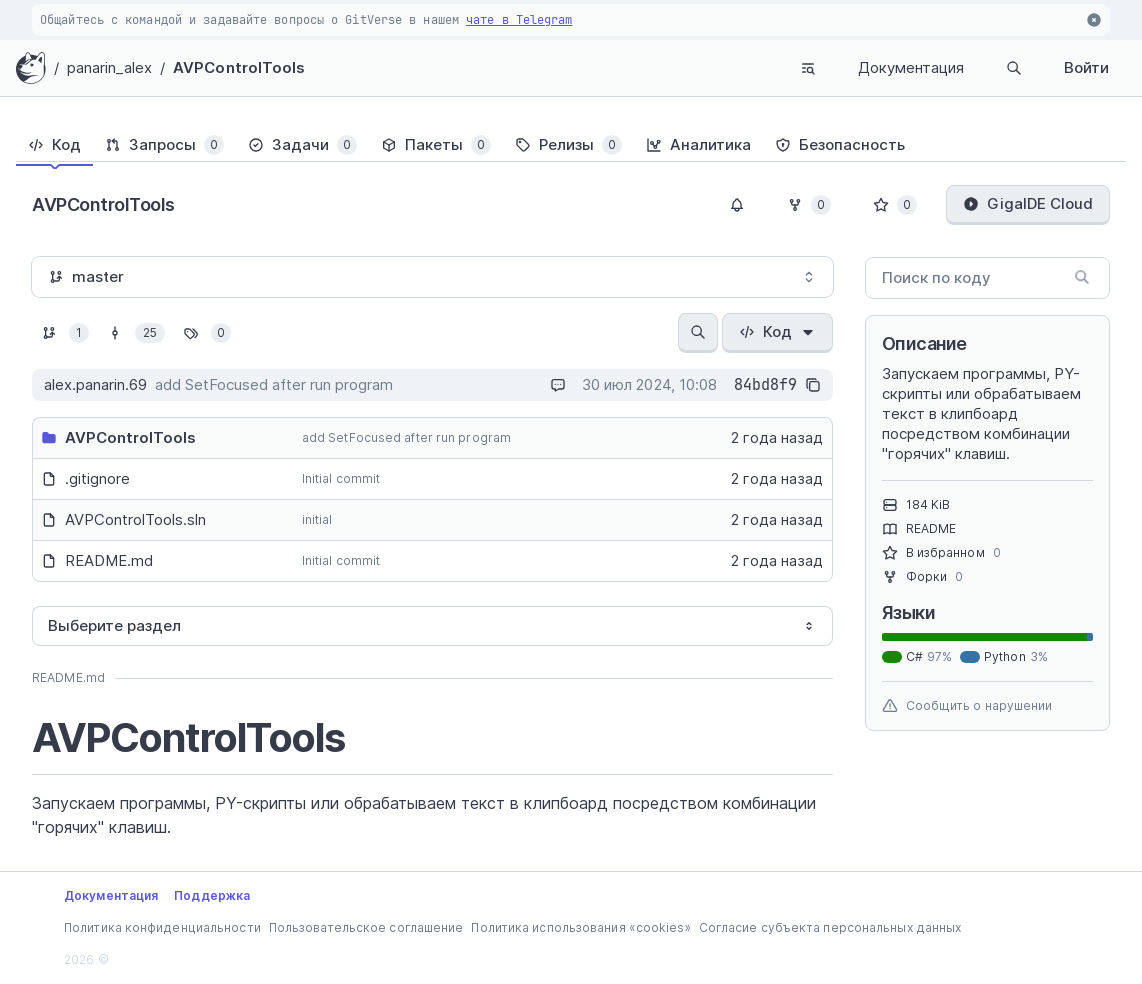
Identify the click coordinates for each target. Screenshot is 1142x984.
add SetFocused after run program (406, 437)
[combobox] (432, 277)
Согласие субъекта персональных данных (830, 927)
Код (777, 331)
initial (317, 519)
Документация (911, 67)
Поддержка (212, 895)
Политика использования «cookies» (580, 927)
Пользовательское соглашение (366, 927)
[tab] (54, 145)
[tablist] (571, 145)
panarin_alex (109, 67)
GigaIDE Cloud (1028, 203)
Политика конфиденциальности (162, 927)
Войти (1086, 67)
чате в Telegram (519, 20)
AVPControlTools (239, 67)
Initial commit (341, 478)
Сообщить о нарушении (967, 706)
